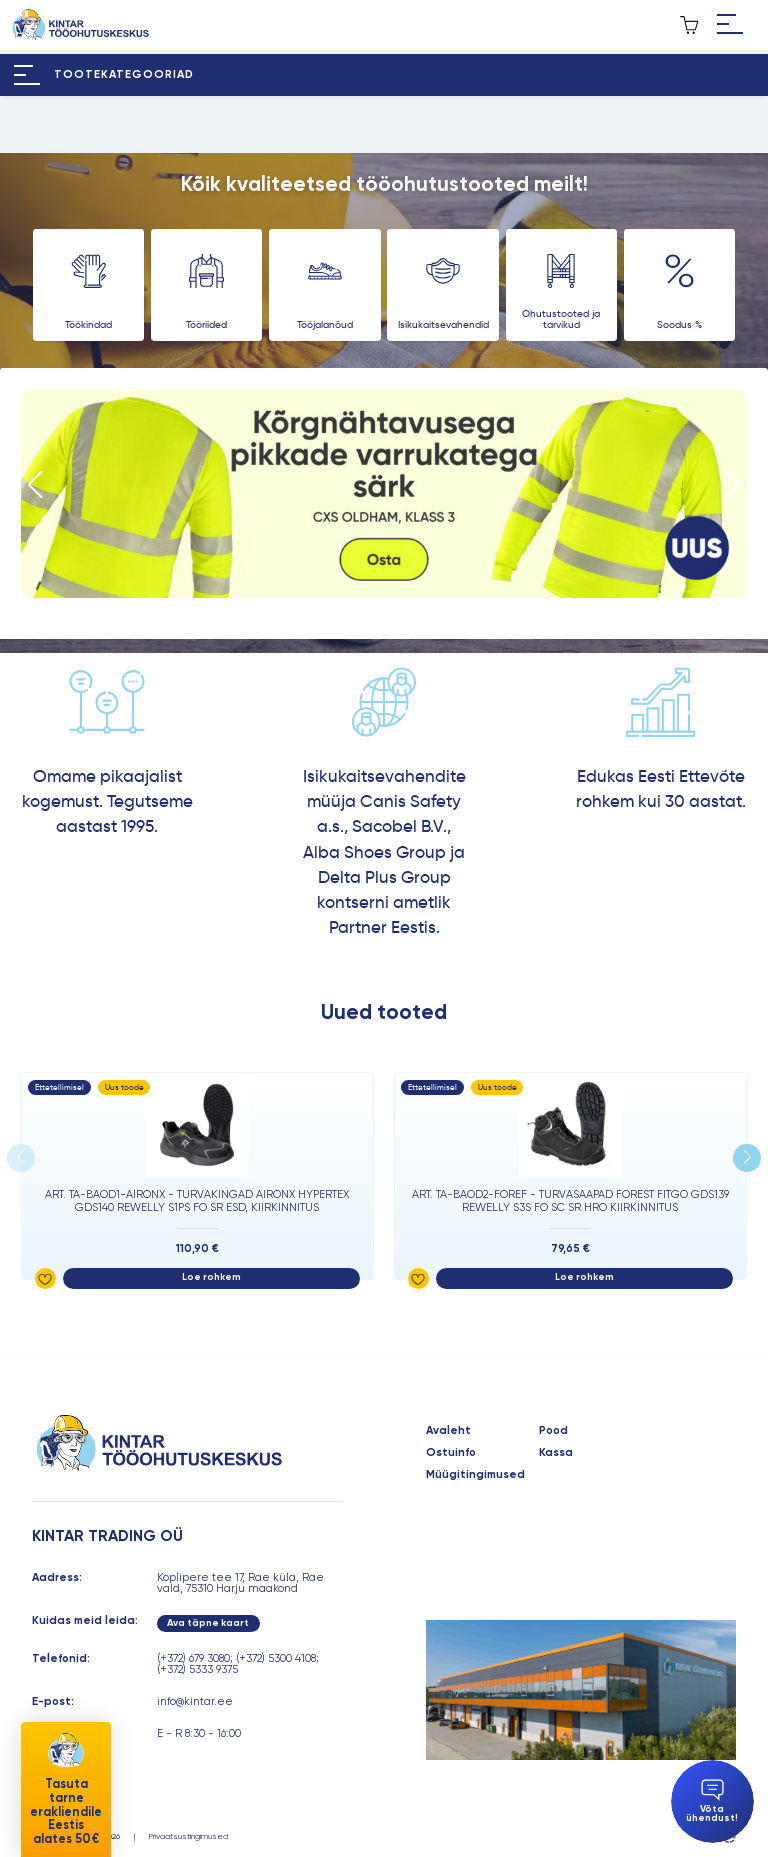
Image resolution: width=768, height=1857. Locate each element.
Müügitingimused (475, 1474)
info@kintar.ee (195, 1701)
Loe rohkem (211, 1277)
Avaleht (448, 1430)
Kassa (556, 1452)
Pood (553, 1430)
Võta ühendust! (712, 1801)
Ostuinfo (451, 1452)
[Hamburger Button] (730, 25)
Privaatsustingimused (188, 1836)
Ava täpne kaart (208, 1623)
